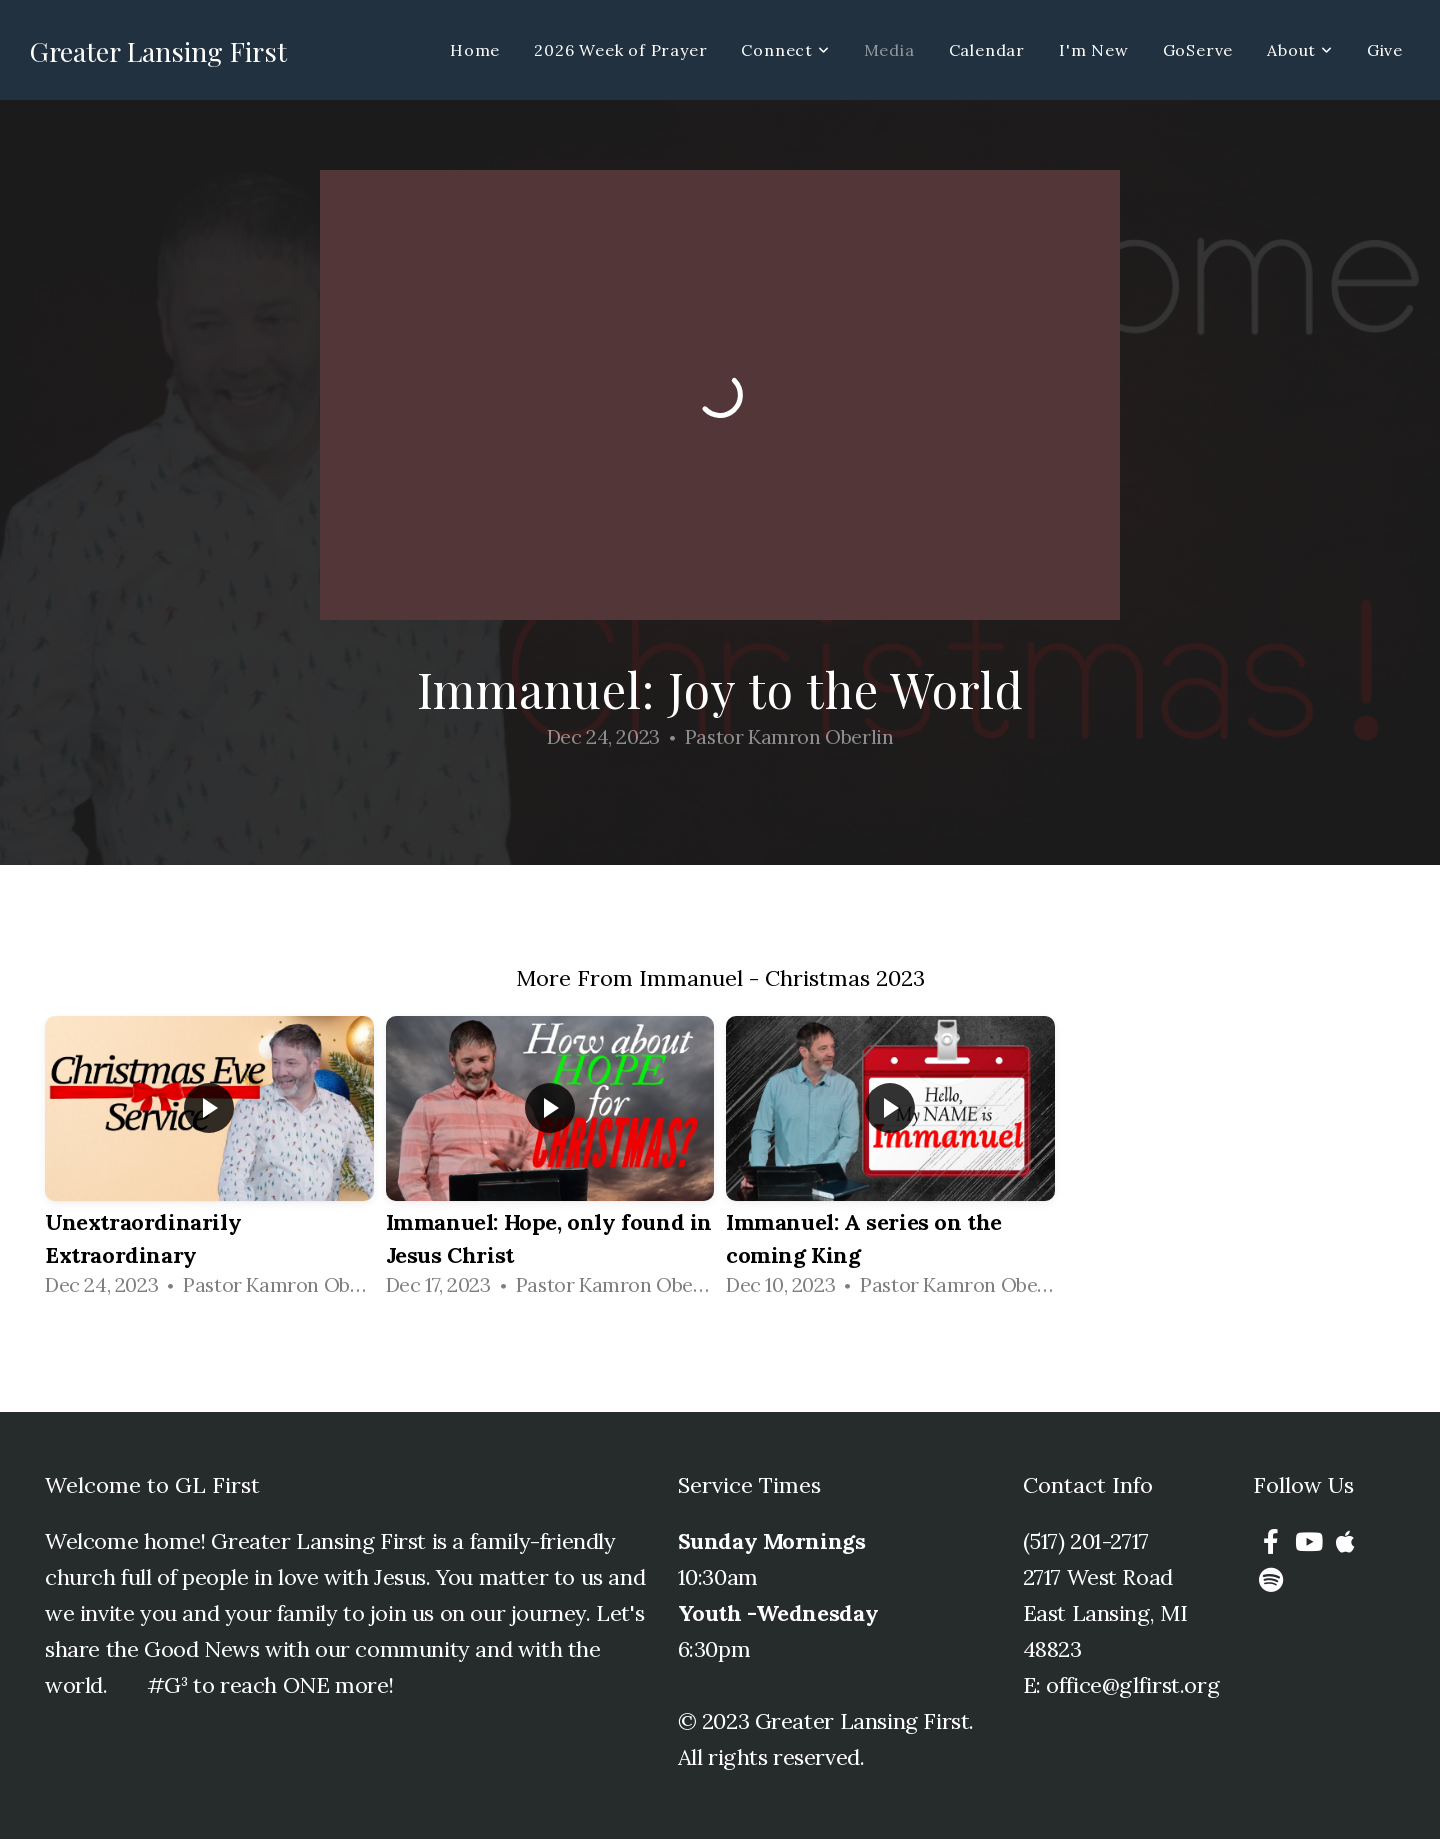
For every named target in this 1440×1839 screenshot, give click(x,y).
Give (1385, 50)
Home (475, 50)
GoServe (1198, 50)
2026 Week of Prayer (620, 50)
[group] (209, 1162)
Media (889, 50)
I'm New (1094, 50)
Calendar (987, 50)
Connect (785, 50)
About (1300, 50)
